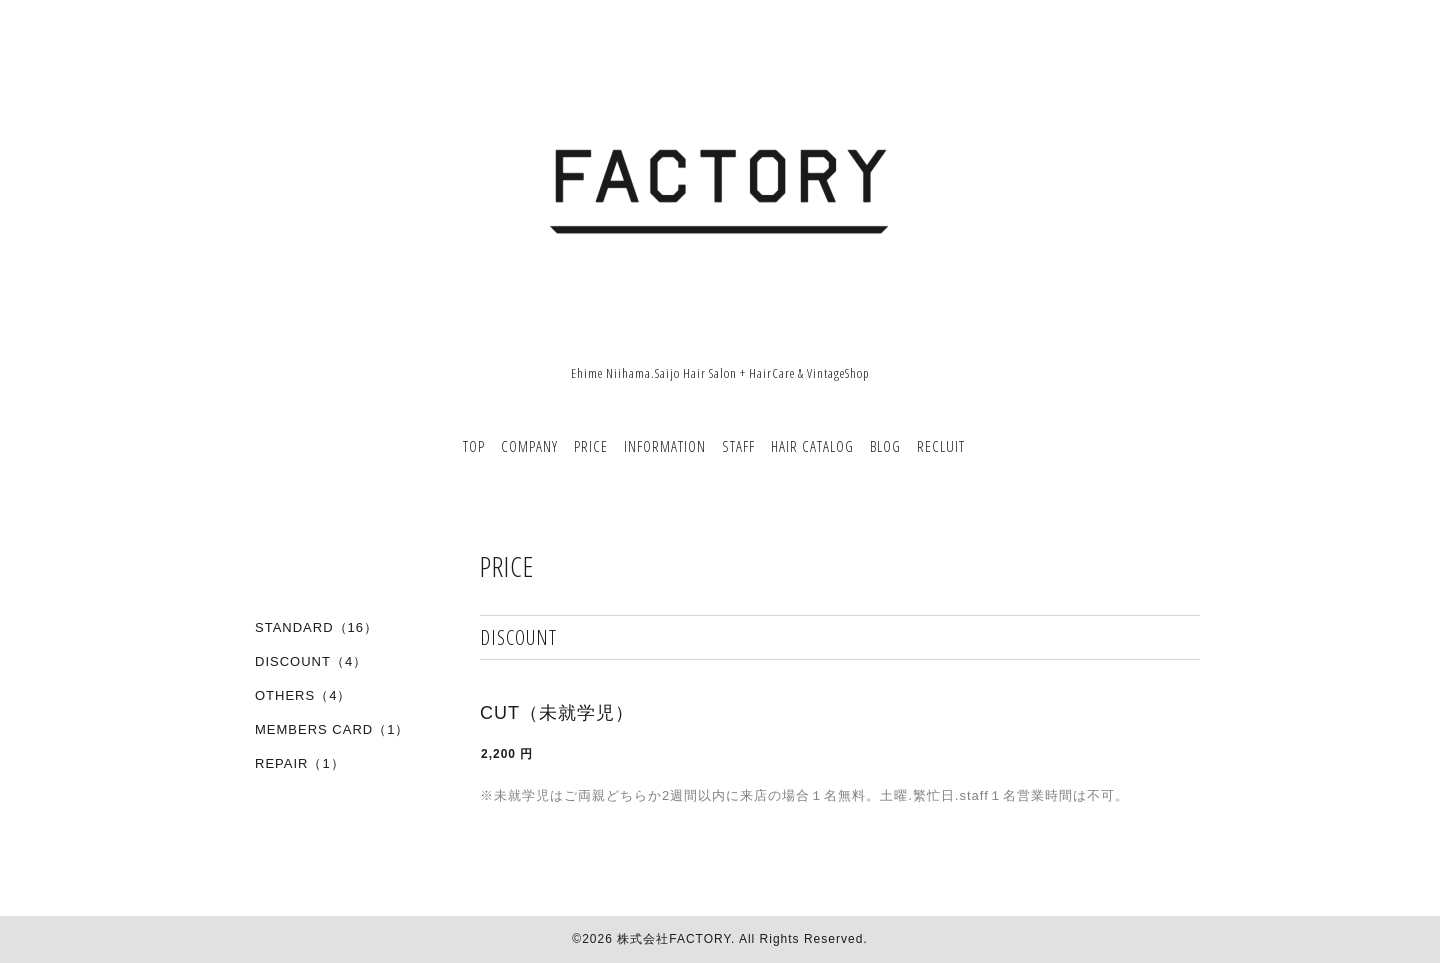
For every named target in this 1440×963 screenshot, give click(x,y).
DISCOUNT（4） (311, 661)
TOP (474, 446)
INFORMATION (665, 446)
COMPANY (529, 446)
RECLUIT (941, 446)
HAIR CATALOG (812, 446)
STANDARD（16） (316, 627)
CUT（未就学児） (557, 713)
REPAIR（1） (300, 763)
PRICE (591, 446)
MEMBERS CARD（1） (332, 729)
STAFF (738, 446)
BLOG (885, 446)
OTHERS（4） (303, 695)
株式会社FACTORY (674, 939)
